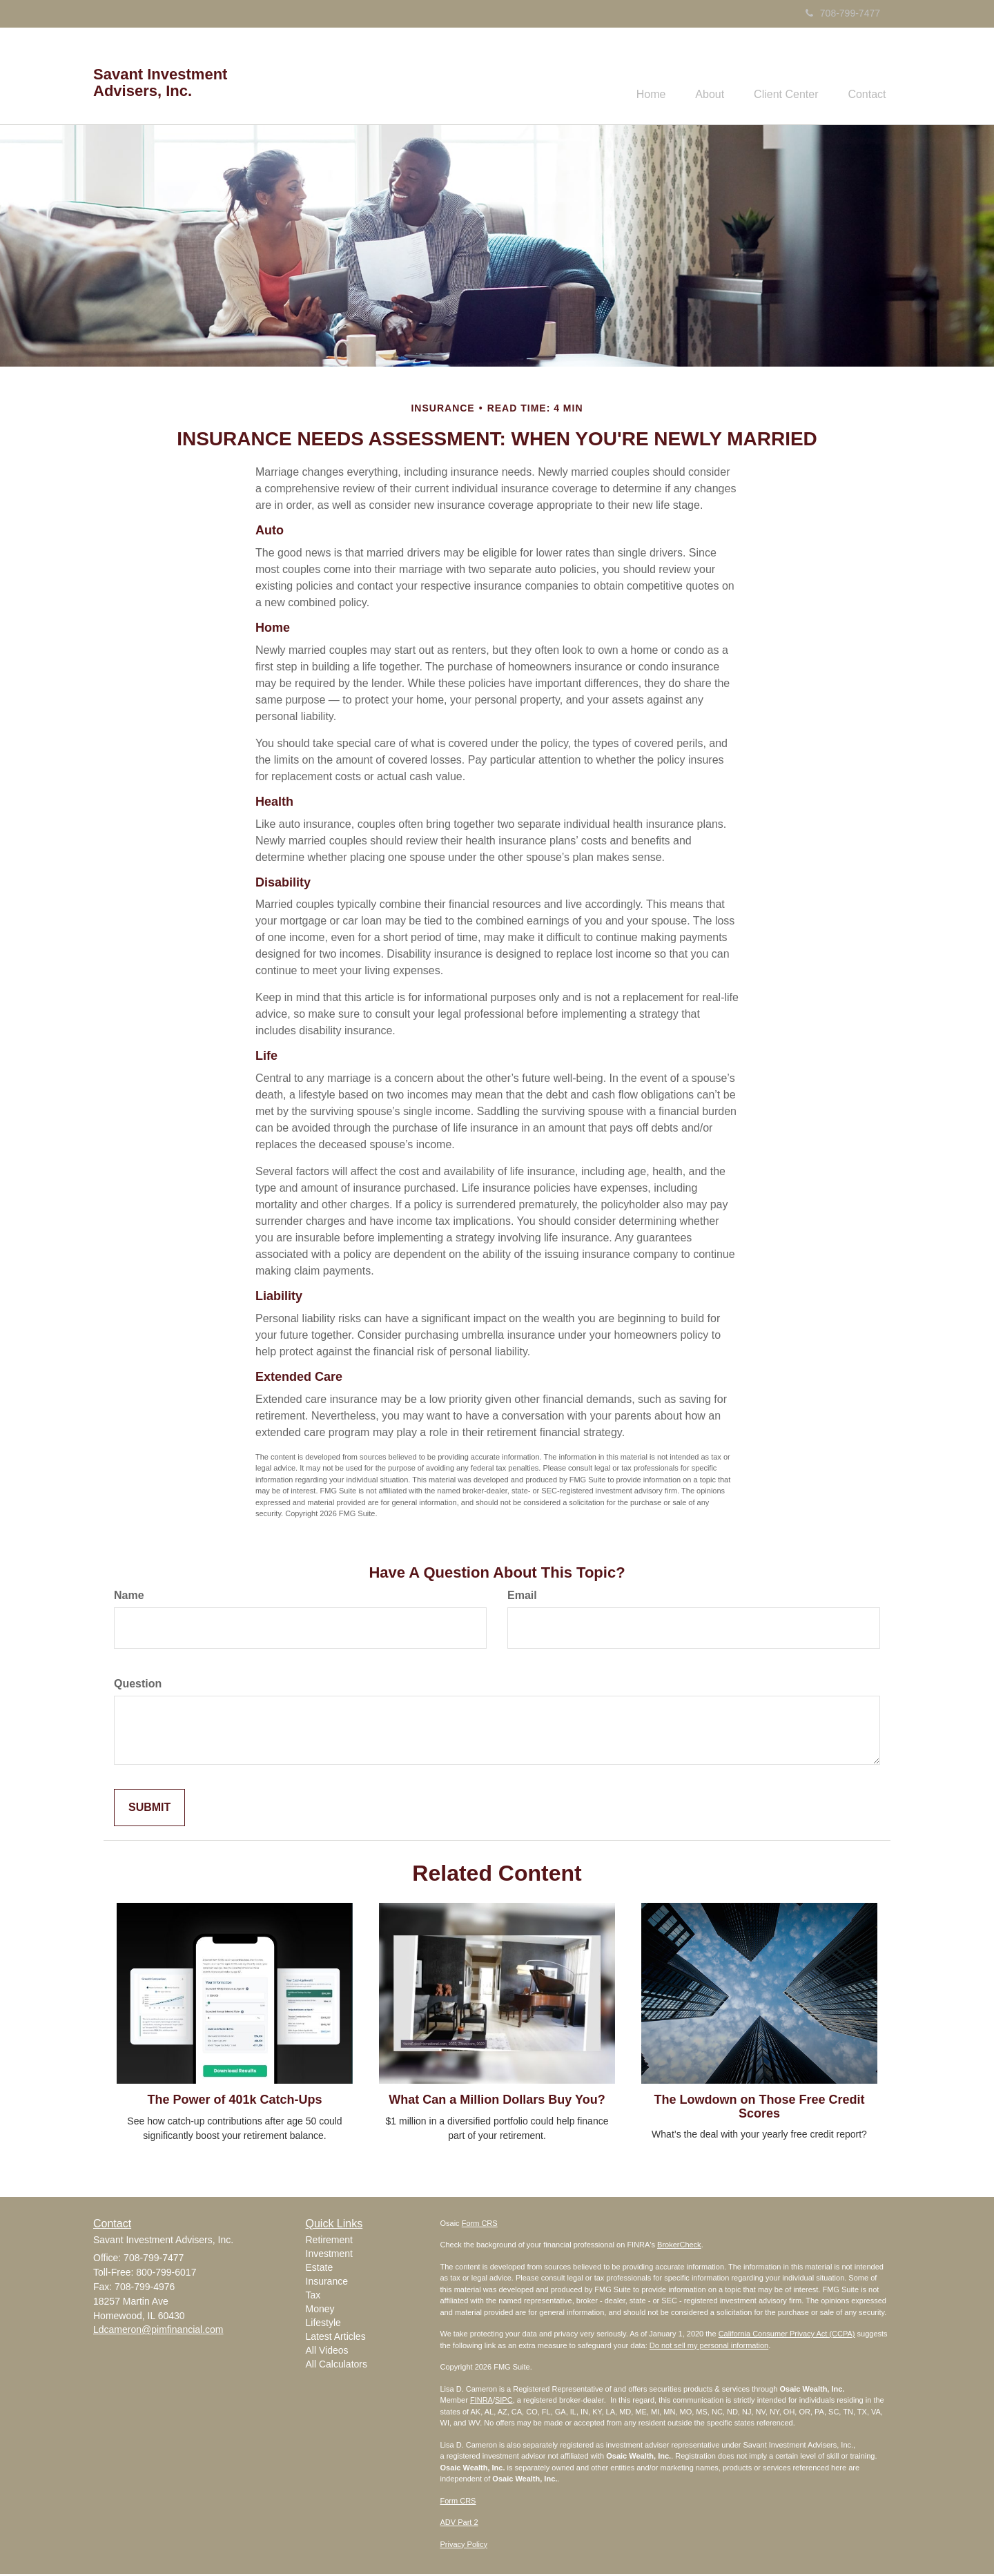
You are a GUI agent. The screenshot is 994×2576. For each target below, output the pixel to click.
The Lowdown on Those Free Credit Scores (759, 2108)
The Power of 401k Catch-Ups (234, 2101)
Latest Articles (336, 2338)
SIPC (504, 2402)
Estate (319, 2269)
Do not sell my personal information (709, 2347)
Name (129, 1596)
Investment (329, 2255)
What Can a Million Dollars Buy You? (497, 2101)
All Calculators (336, 2366)
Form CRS (480, 2224)
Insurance (327, 2283)
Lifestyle (323, 2324)
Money (320, 2310)
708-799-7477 (843, 13)
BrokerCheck (679, 2247)
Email (522, 1596)
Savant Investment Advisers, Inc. (160, 82)
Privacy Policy (463, 2545)
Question (138, 1685)
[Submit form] (149, 1809)
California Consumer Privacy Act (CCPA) (787, 2336)
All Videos (327, 2352)
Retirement (329, 2241)
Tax (313, 2297)
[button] (698, 77)
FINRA (481, 2402)
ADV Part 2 (459, 2524)
